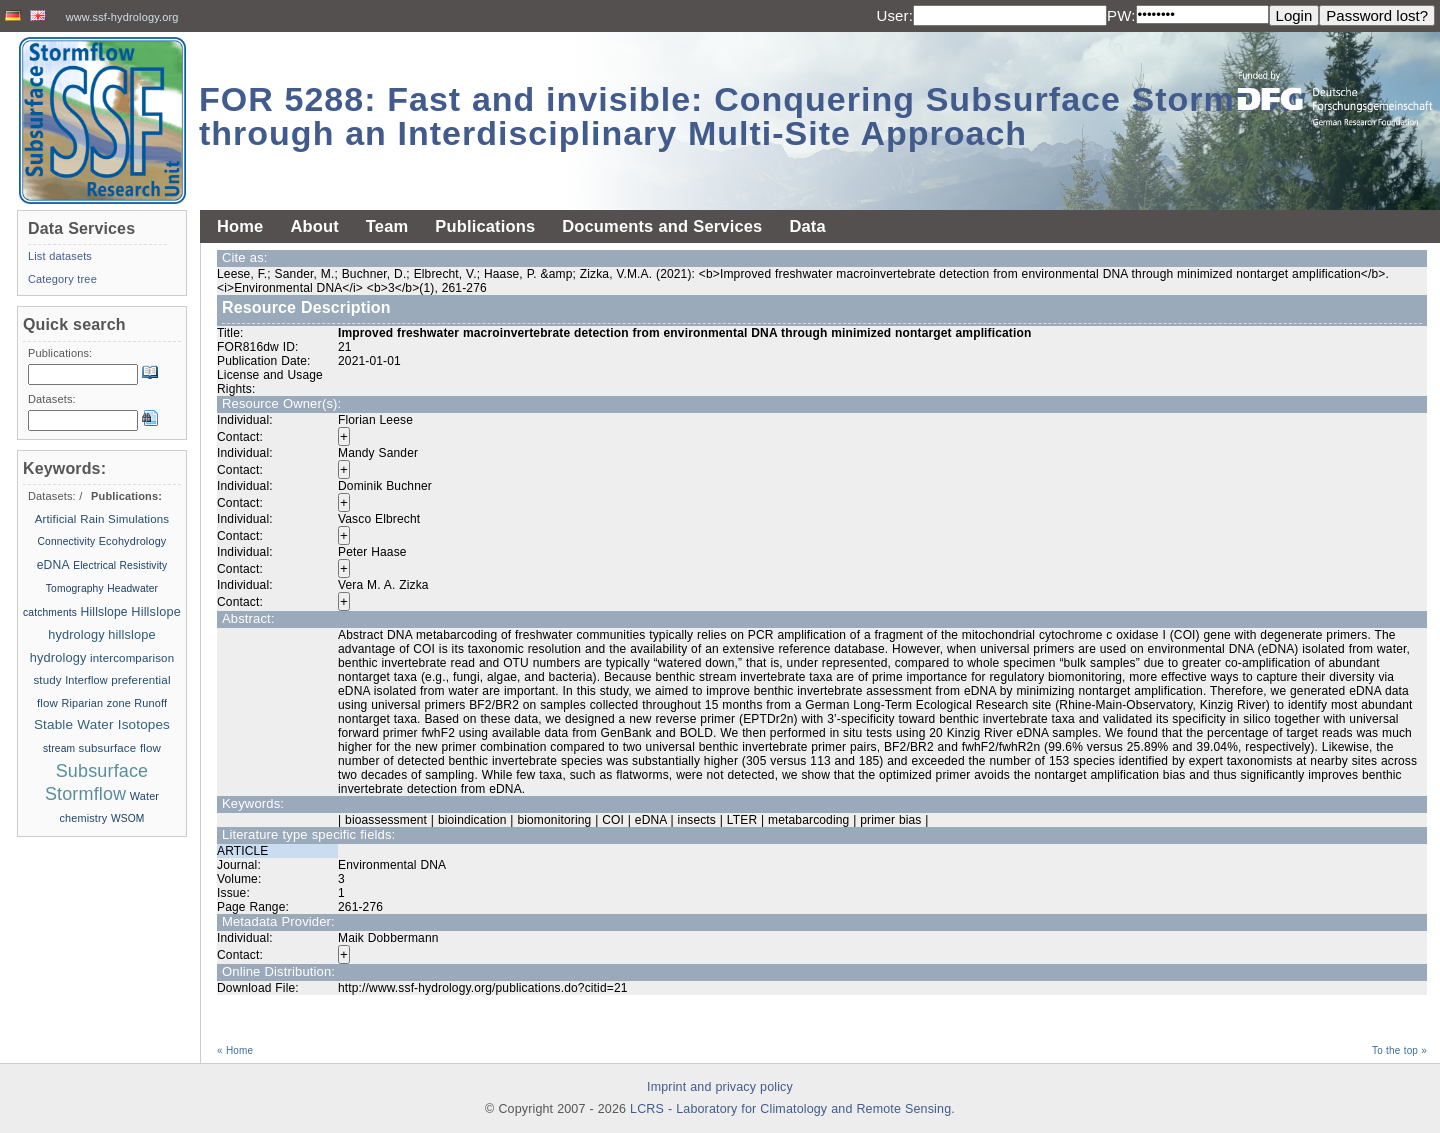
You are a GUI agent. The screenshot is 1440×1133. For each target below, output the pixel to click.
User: (894, 15)
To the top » (1399, 1050)
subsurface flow (119, 748)
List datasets (60, 256)
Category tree (62, 279)
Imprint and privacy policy (720, 1087)
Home (240, 226)
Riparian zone (95, 703)
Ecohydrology (133, 541)
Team (387, 226)
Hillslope (104, 612)
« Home (235, 1050)
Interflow (86, 680)
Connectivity (67, 541)
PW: (1121, 15)
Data (807, 226)
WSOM (128, 818)
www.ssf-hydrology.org (122, 17)
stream (61, 748)
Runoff (150, 703)
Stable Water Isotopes (102, 724)
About (314, 226)
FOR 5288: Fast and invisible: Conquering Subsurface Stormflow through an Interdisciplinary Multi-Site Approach (753, 116)
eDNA (53, 565)
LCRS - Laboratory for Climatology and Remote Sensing (790, 1109)
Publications (485, 226)
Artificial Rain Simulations (102, 519)
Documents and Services (662, 226)
